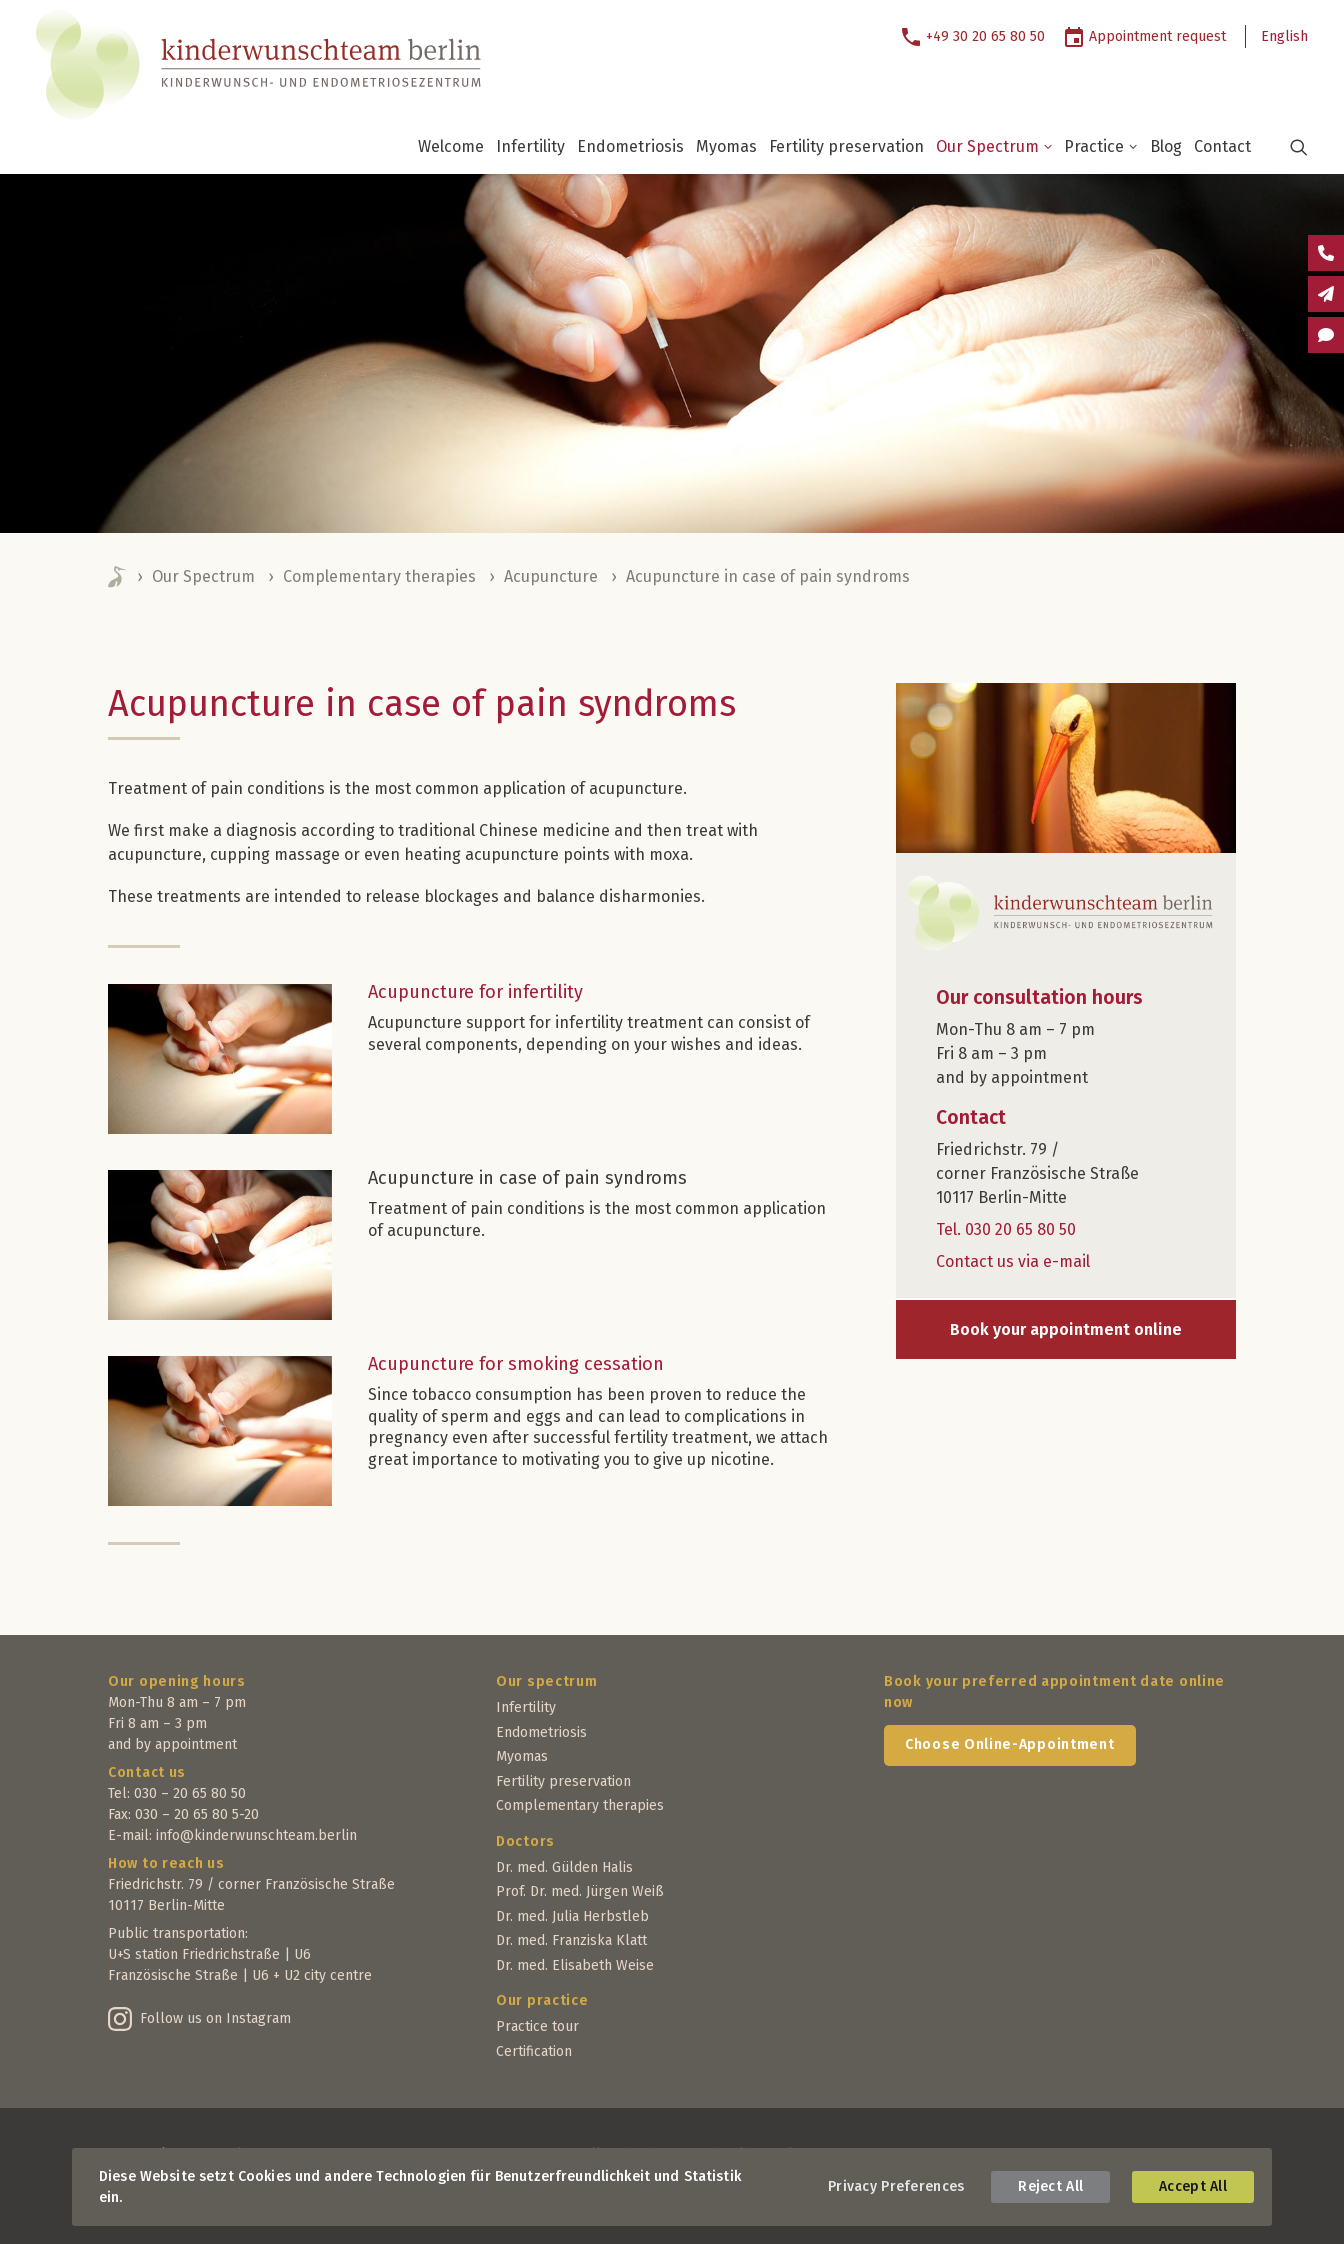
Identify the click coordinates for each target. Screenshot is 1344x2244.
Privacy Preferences (896, 2186)
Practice (1101, 146)
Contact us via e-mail (1013, 1261)
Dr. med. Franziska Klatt (571, 1940)
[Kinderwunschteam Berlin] (247, 65)
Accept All (1193, 2186)
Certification (534, 2051)
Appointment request (1157, 36)
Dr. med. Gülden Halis (564, 1867)
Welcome (451, 146)
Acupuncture (551, 576)
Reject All (1050, 2186)
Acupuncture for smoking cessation (516, 1364)
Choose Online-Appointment (1010, 1744)
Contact (1222, 146)
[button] (1286, 147)
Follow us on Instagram (215, 2018)
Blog (1166, 146)
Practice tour (537, 2026)
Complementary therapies (379, 576)
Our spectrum (546, 1681)
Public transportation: (178, 1933)
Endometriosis (630, 146)
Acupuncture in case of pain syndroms (527, 1178)
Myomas (726, 146)
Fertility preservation (846, 146)
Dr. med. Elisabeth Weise (575, 1965)
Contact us (147, 1772)
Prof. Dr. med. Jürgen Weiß (580, 1891)
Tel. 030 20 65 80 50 (1006, 1229)
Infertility (530, 146)
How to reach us (166, 1863)
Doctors (525, 1841)
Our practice (542, 2000)
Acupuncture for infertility (475, 992)
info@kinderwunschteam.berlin (256, 1835)
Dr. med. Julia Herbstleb (572, 1916)
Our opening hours (177, 1681)
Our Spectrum (994, 146)
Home (118, 577)
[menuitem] (980, 36)
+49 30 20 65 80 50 (985, 36)
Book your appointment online (1066, 1329)
